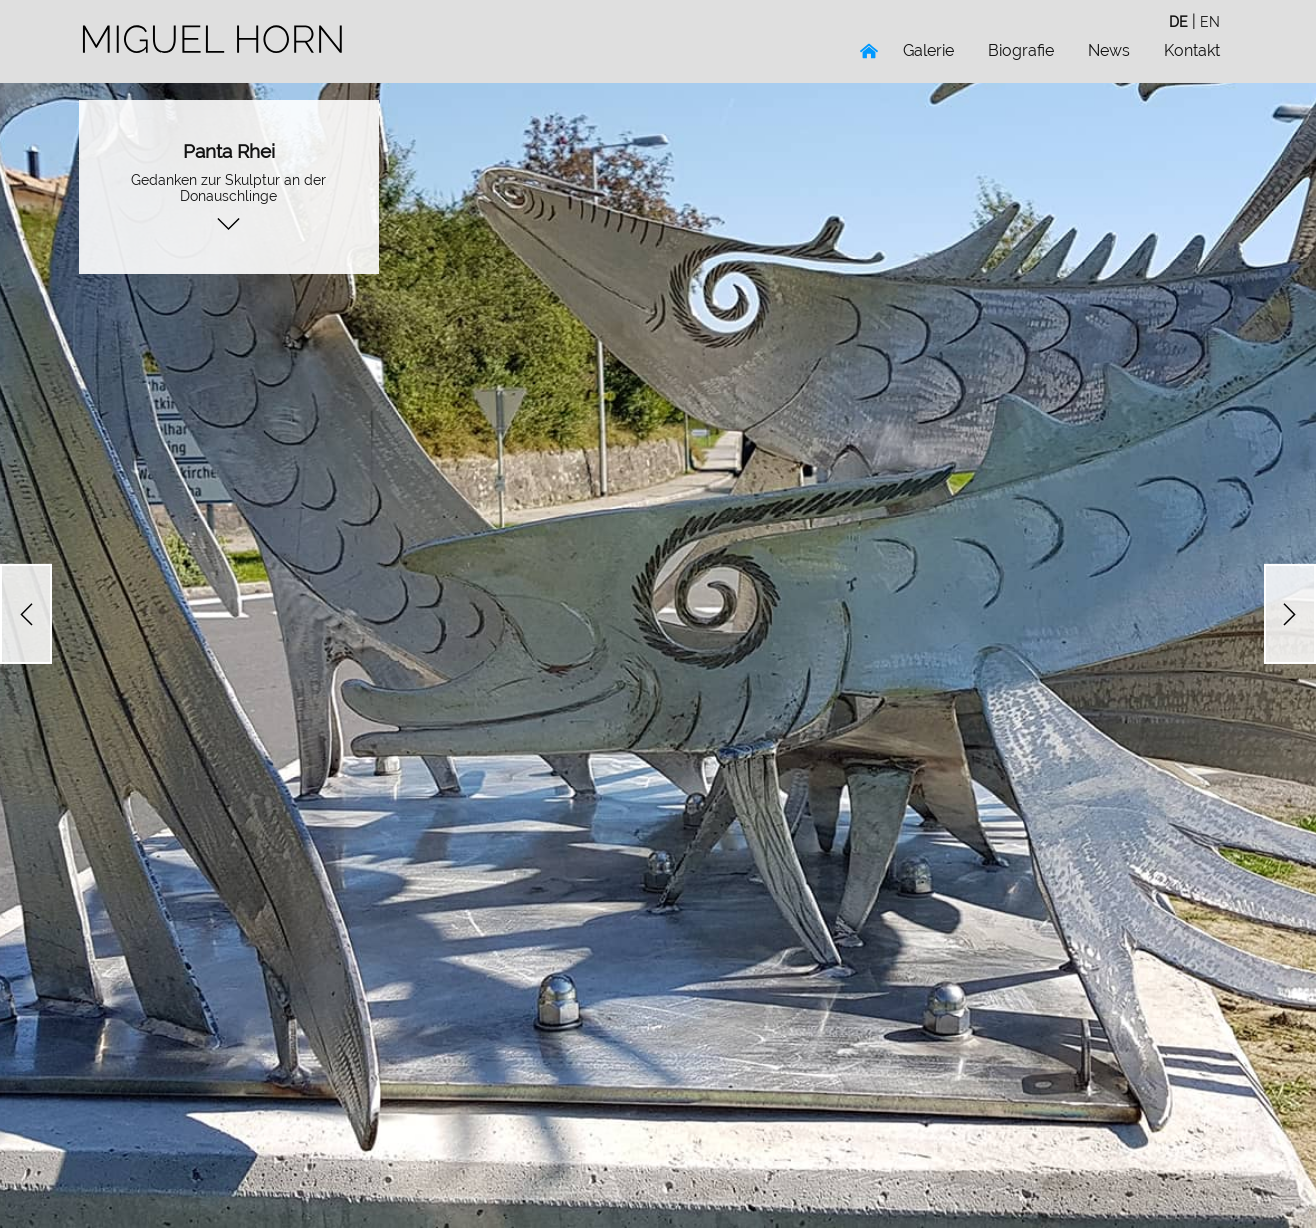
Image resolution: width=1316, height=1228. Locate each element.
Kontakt (1192, 50)
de (1178, 21)
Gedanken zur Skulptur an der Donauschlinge (229, 187)
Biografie (1021, 50)
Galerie (928, 50)
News (1109, 50)
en (1210, 21)
